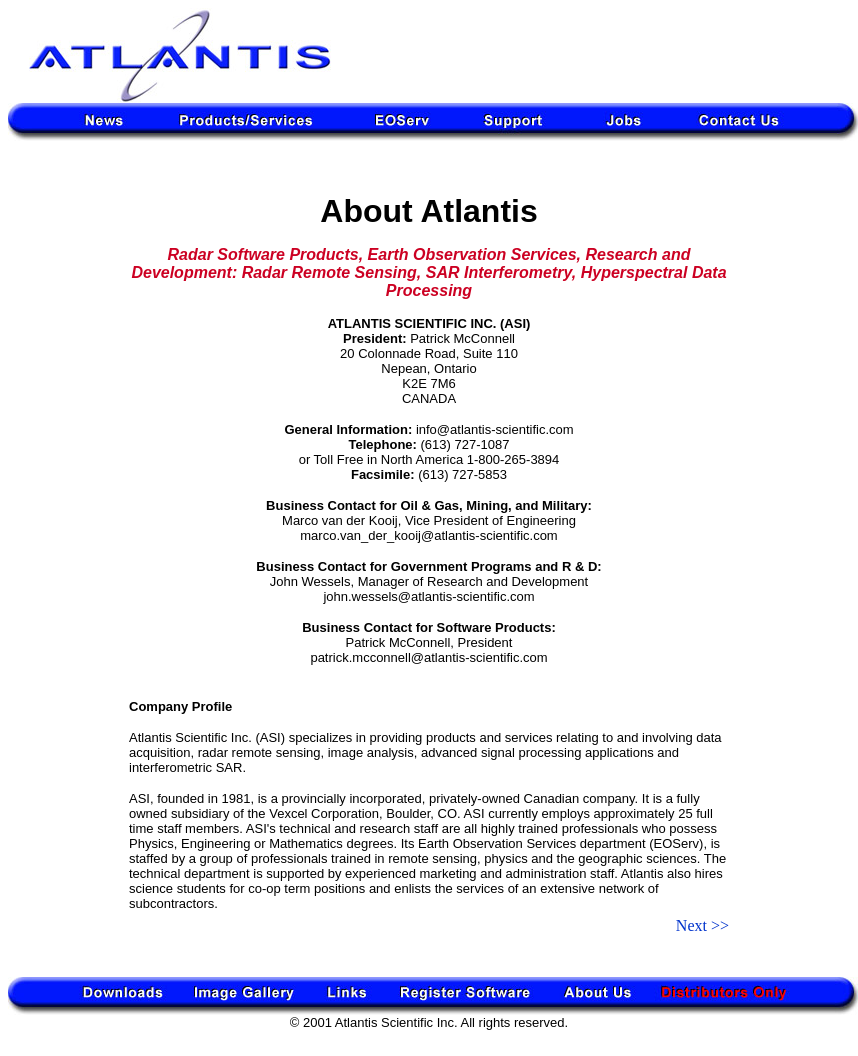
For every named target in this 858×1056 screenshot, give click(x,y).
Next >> (702, 925)
